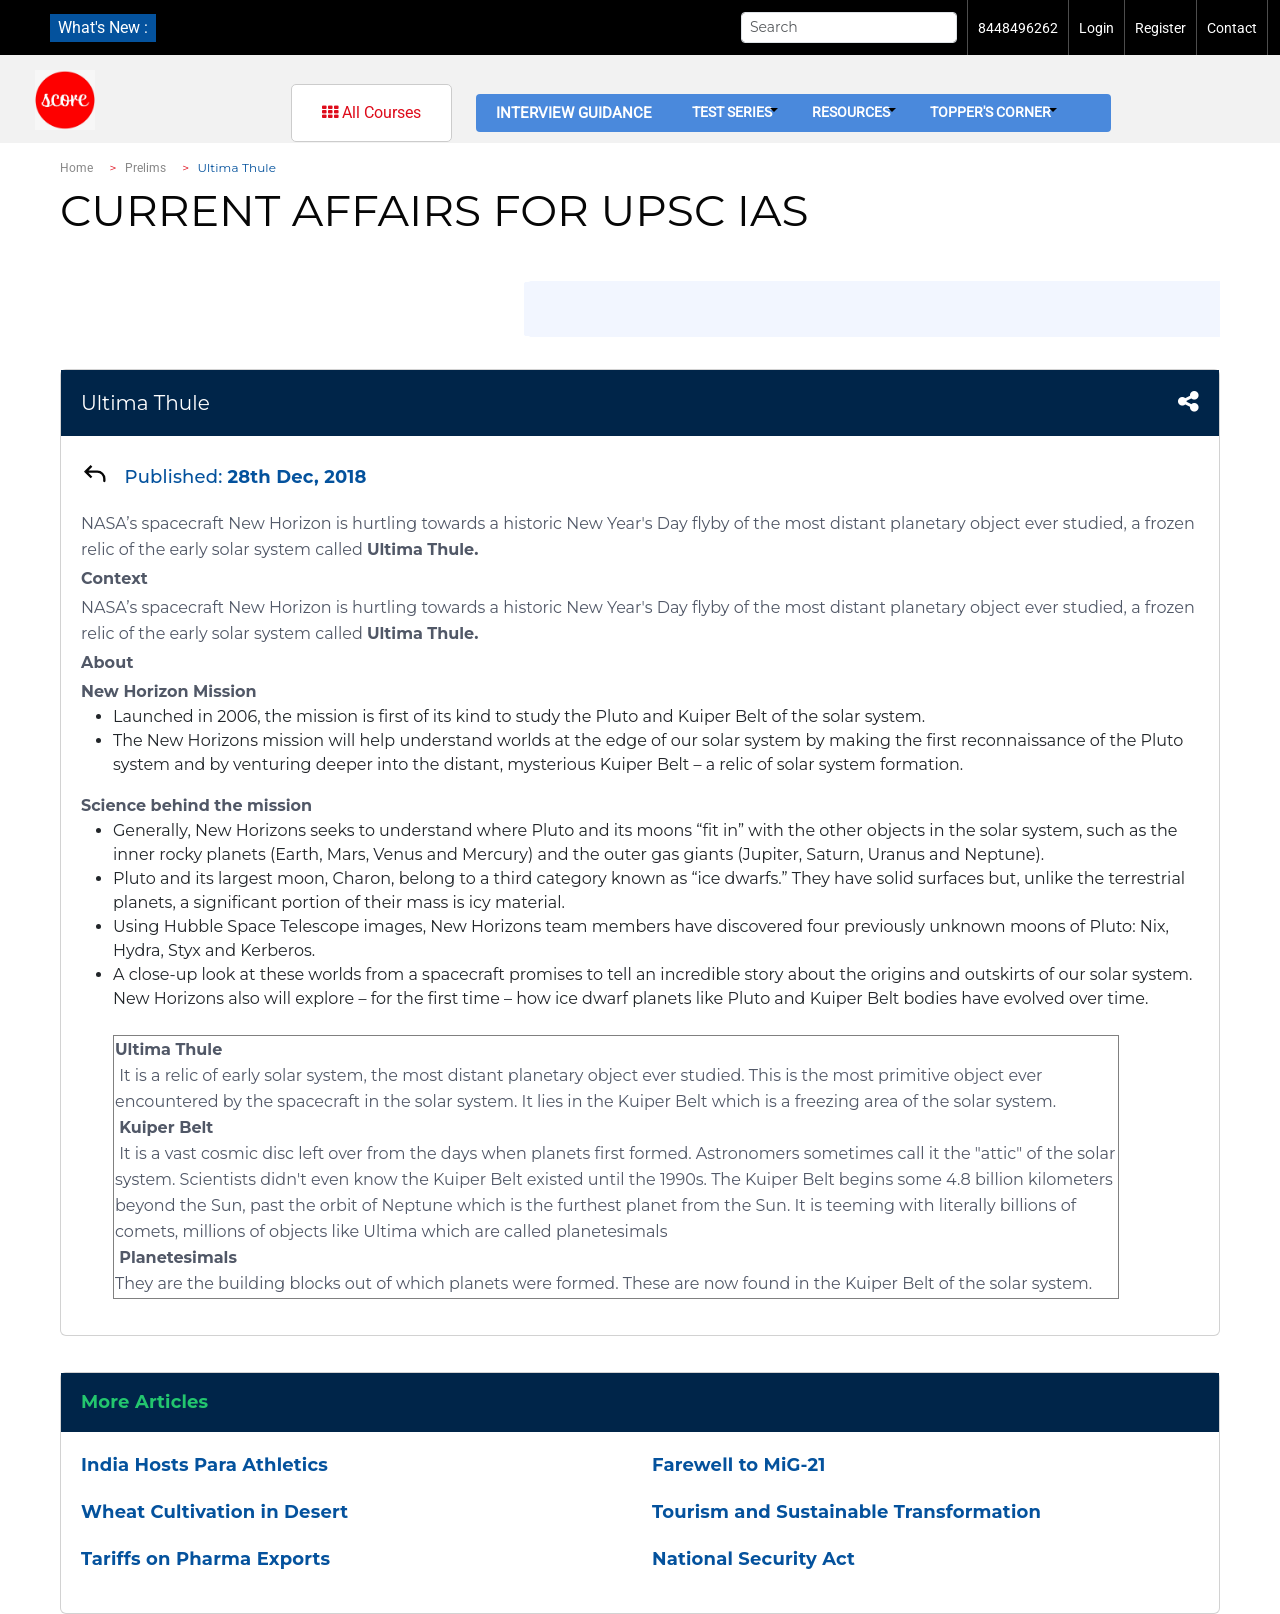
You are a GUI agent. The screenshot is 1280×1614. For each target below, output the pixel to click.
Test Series (735, 112)
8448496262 (1018, 28)
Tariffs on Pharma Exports (205, 1559)
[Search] (849, 27)
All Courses (371, 112)
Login (1096, 28)
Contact (1232, 28)
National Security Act (753, 1559)
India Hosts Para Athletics (204, 1465)
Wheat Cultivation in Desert (214, 1512)
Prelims (146, 168)
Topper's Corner (993, 112)
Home (76, 168)
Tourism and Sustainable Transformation (846, 1512)
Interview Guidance (574, 113)
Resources (854, 112)
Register (1160, 28)
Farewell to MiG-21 (738, 1465)
